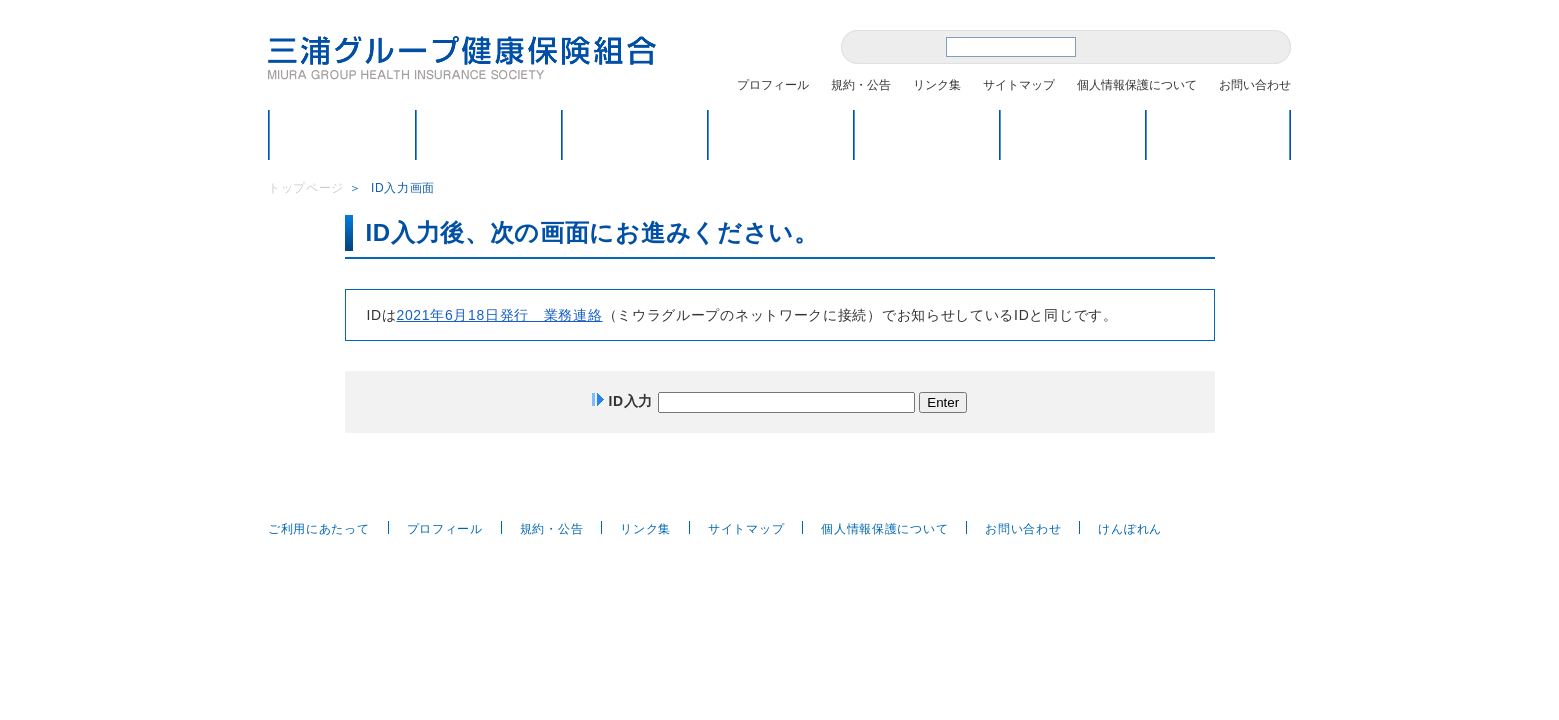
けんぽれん (1130, 529)
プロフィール (773, 85)
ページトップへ (1249, 488)
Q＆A (1073, 134)
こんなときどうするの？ (635, 134)
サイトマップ (1019, 85)
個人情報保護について (1137, 85)
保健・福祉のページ (780, 134)
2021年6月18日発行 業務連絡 (499, 315)
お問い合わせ (1255, 85)
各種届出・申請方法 (926, 134)
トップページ (342, 134)
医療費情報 (1218, 134)
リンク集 (937, 85)
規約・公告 (861, 85)
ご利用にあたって (319, 529)
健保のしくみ (489, 134)
